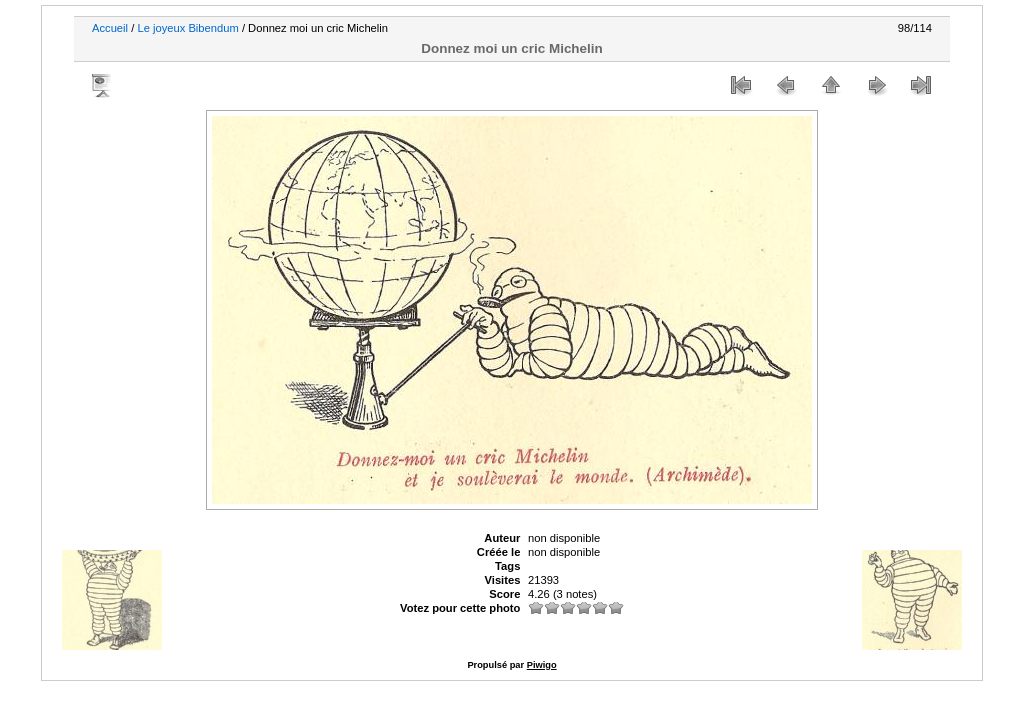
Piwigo (542, 665)
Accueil (110, 28)
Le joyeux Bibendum (187, 28)
